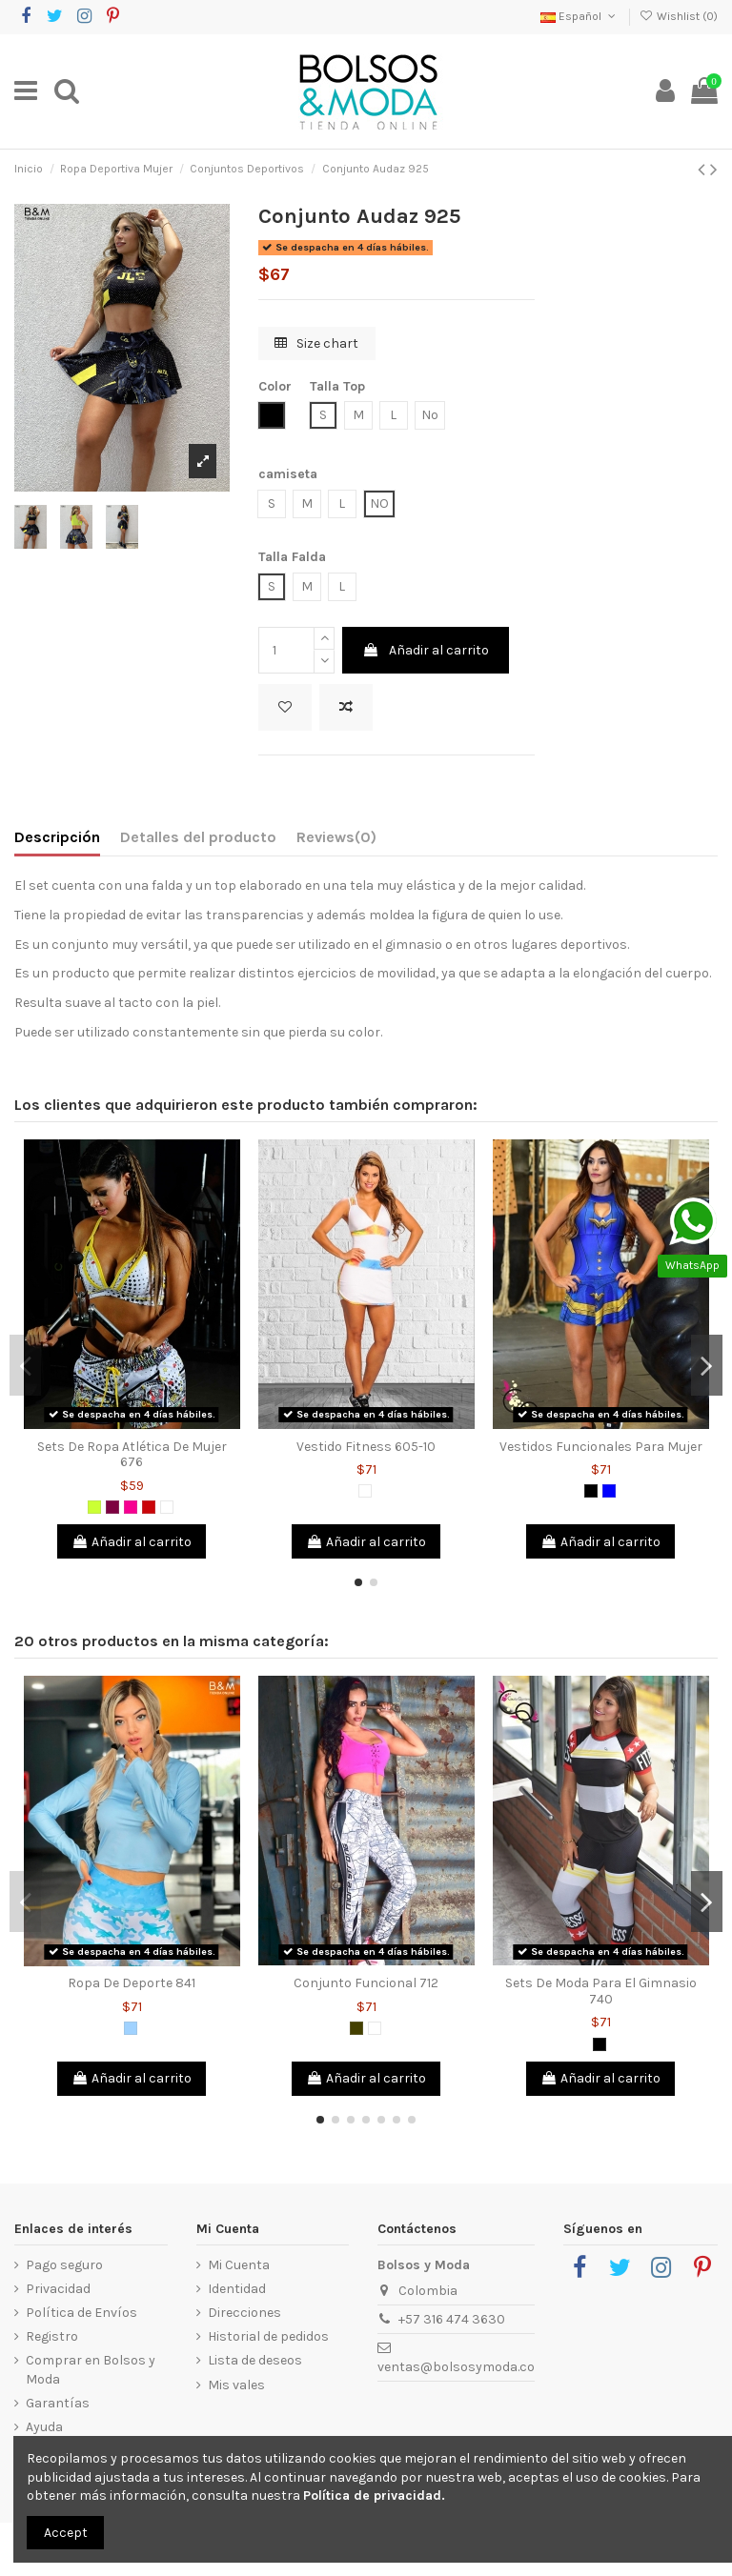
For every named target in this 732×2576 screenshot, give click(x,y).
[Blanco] (166, 1507)
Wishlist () (679, 16)
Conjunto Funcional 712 (366, 1983)
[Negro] (591, 1491)
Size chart (316, 343)
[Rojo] (148, 1507)
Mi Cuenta (239, 2265)
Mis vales (236, 2385)
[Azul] (609, 1491)
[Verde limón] (94, 1507)
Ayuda (44, 2427)
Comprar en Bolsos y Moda (90, 2369)
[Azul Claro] (130, 2028)
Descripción (57, 837)
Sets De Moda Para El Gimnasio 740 (601, 1991)
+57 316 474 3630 (451, 2319)
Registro (52, 2336)
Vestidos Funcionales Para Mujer (600, 1447)
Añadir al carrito (425, 650)
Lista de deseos (255, 2360)
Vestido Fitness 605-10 (366, 1447)
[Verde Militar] (356, 2028)
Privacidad (58, 2289)
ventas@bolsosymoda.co (456, 2367)
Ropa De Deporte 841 (131, 1983)
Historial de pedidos (268, 2336)
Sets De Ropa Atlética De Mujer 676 (132, 1455)
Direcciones (244, 2312)
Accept (66, 2533)
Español (579, 16)
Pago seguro (64, 2265)
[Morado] (112, 1507)
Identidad (237, 2289)
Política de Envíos (81, 2312)
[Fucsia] (130, 1507)
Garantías (58, 2403)
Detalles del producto (198, 837)
